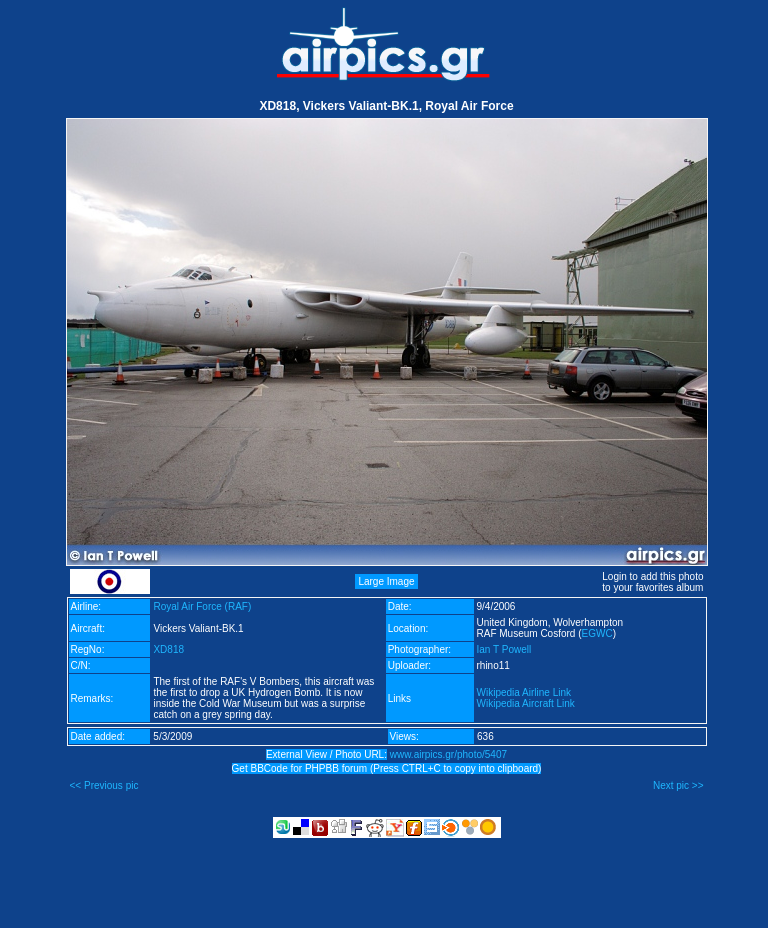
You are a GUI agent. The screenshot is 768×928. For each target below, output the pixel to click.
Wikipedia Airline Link (524, 692)
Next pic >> (678, 785)
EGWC (597, 633)
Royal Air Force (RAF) (202, 606)
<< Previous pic (104, 785)
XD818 (168, 649)
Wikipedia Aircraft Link (526, 703)
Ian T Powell (504, 649)
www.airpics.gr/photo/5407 (448, 754)
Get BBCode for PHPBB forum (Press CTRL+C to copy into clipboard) (387, 768)
